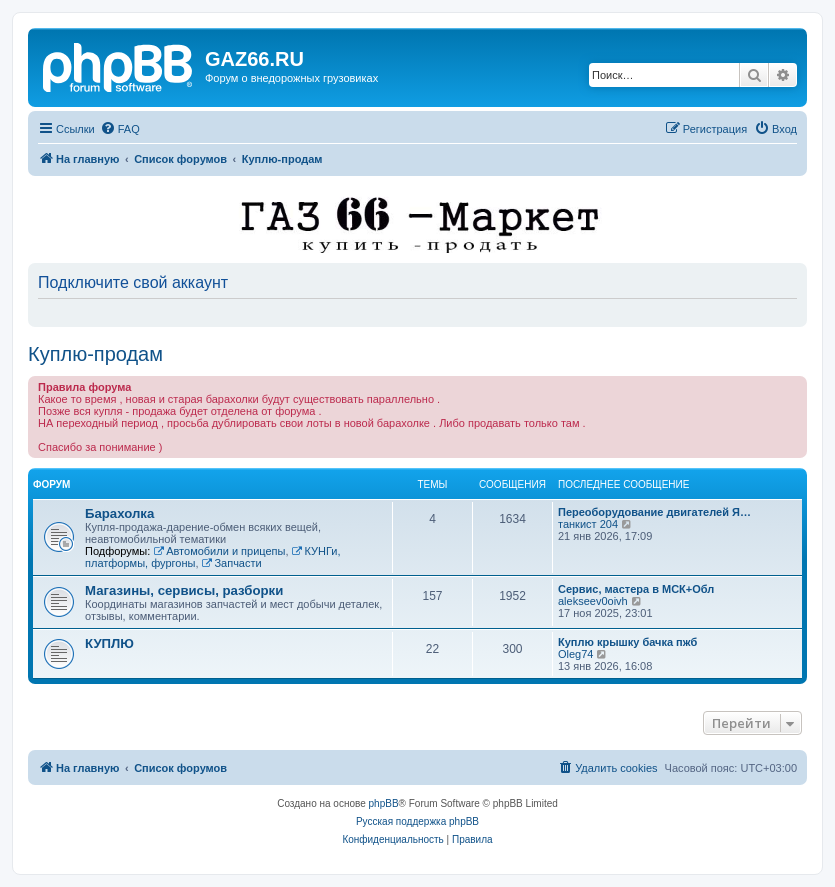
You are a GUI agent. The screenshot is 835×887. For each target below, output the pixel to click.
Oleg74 (575, 654)
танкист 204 (588, 524)
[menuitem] (120, 129)
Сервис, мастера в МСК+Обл (636, 589)
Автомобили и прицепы (219, 551)
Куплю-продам (95, 354)
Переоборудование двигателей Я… (654, 512)
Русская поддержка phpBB (417, 821)
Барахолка (119, 513)
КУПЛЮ (109, 643)
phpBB (384, 803)
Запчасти (232, 563)
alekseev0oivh (593, 601)
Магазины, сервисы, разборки (184, 590)
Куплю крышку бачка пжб (627, 642)
